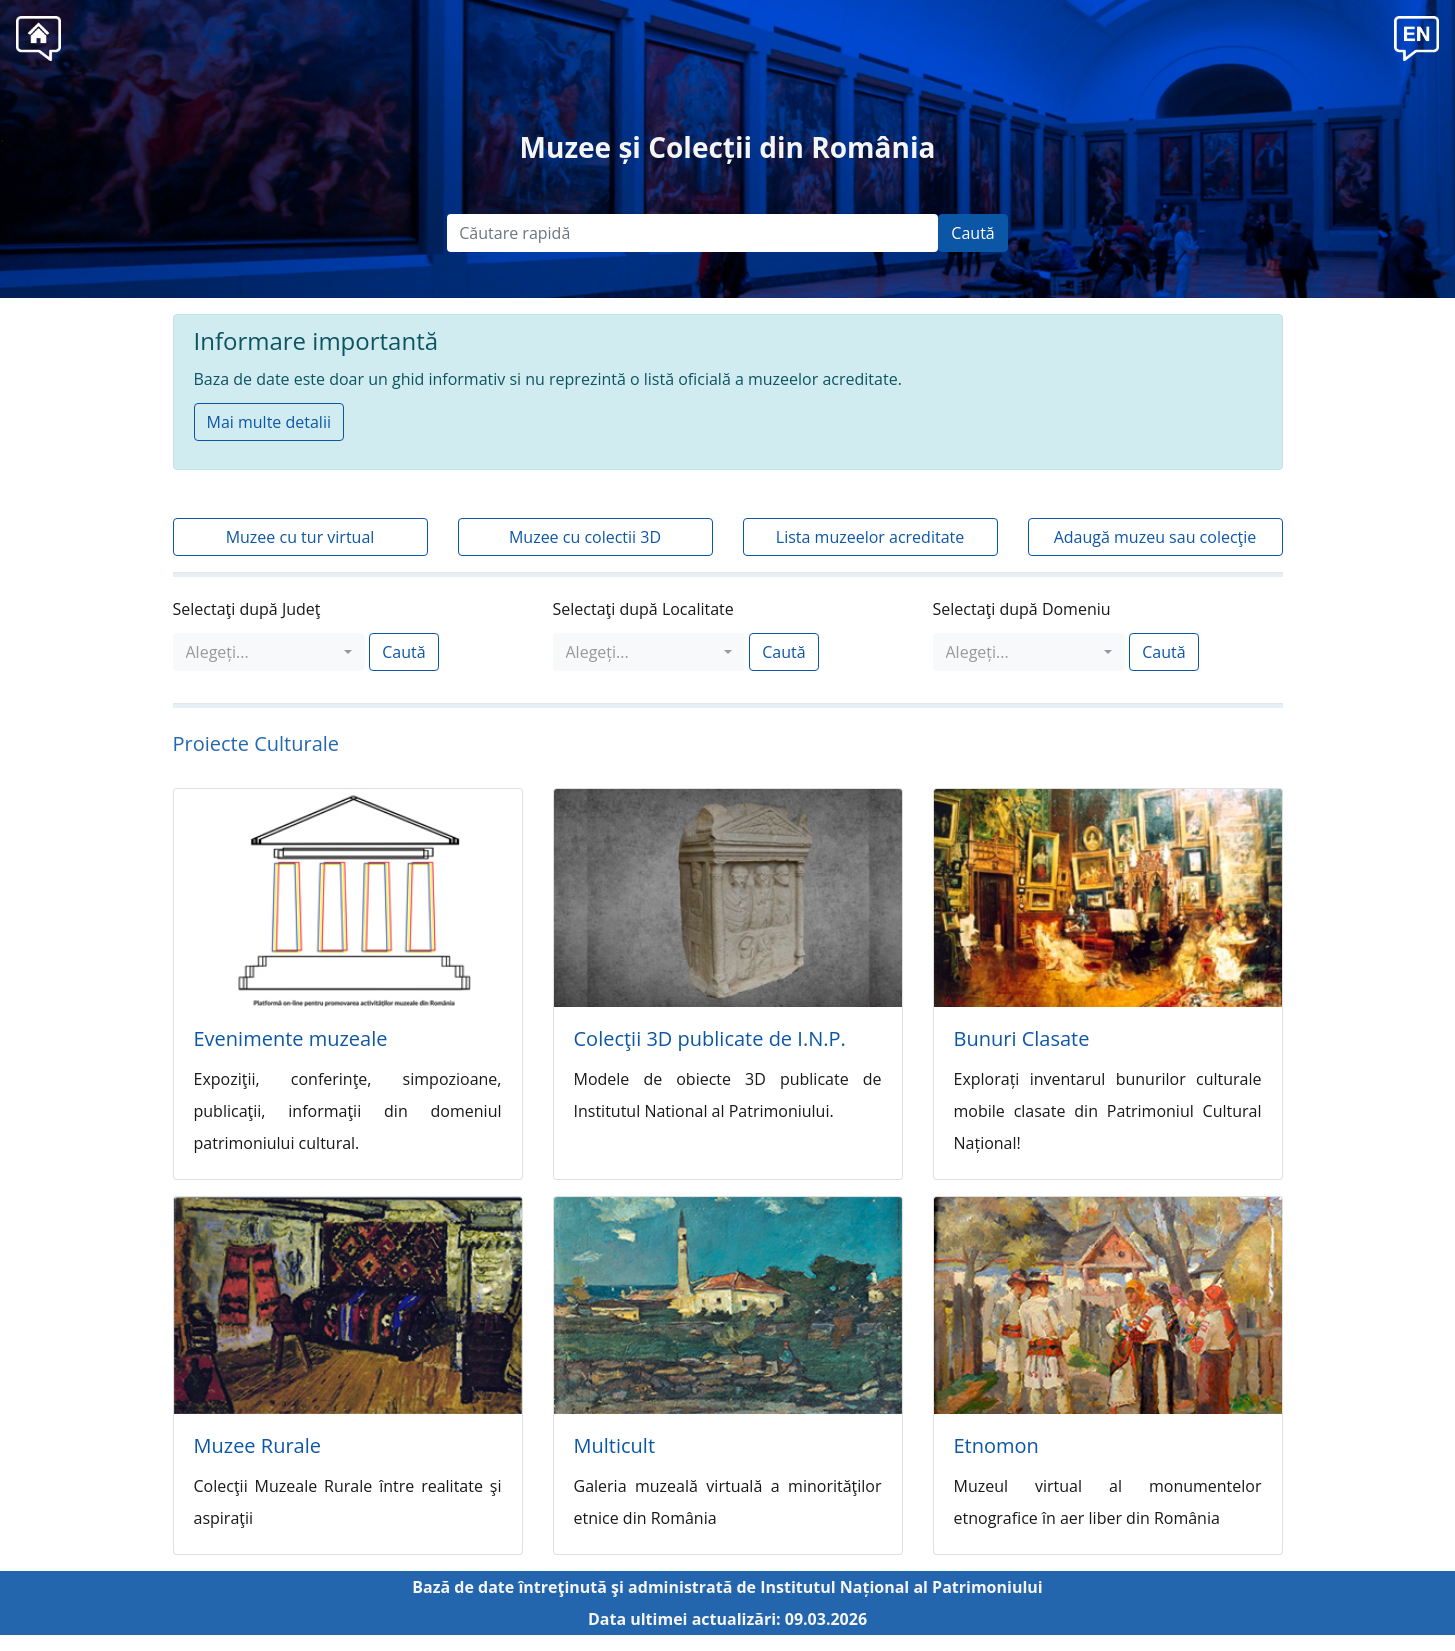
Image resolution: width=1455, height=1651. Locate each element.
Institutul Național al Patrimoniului (901, 1587)
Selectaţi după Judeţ (247, 609)
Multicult (615, 1445)
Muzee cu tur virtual (300, 537)
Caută (972, 233)
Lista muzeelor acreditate (870, 537)
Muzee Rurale (257, 1445)
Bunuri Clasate (1022, 1038)
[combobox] (269, 652)
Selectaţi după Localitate (643, 609)
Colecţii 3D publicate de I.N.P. (710, 1038)
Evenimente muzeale (291, 1038)
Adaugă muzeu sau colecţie (1155, 537)
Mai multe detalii (269, 422)
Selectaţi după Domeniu (1022, 609)
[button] (1416, 36)
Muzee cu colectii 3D (585, 537)
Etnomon (996, 1445)
